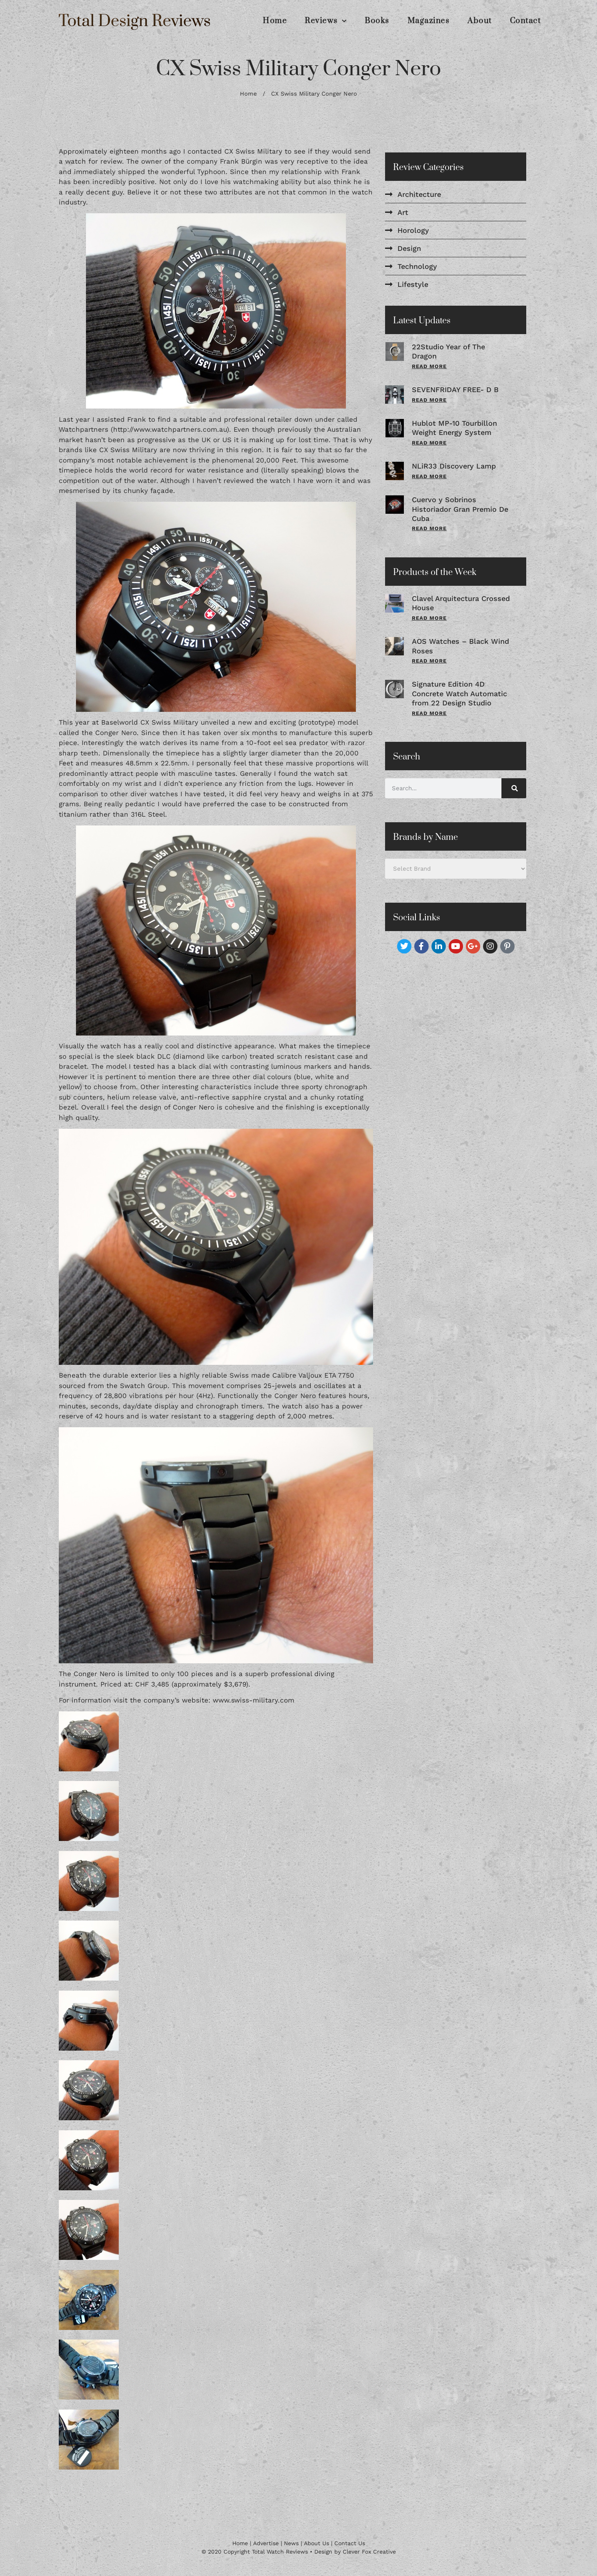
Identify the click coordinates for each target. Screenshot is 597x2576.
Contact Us (349, 2543)
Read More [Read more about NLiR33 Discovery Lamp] (429, 476)
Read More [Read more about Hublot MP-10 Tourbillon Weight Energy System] (429, 443)
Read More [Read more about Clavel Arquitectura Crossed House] (429, 618)
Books (377, 21)
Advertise (266, 2543)
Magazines (428, 21)
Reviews (326, 21)
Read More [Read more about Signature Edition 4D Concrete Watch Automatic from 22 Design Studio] (429, 713)
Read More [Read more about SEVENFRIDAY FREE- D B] (429, 400)
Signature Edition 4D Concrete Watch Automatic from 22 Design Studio (459, 693)
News (291, 2543)
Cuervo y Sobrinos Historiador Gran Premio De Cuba (460, 509)
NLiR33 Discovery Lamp (454, 466)
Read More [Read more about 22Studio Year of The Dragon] (429, 366)
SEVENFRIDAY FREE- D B (455, 389)
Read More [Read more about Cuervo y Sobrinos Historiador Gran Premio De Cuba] (429, 528)
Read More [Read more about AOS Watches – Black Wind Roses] (429, 661)
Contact (525, 21)
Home (275, 21)
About (479, 21)
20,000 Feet (276, 460)
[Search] (514, 788)
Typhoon (211, 172)
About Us (316, 2543)
